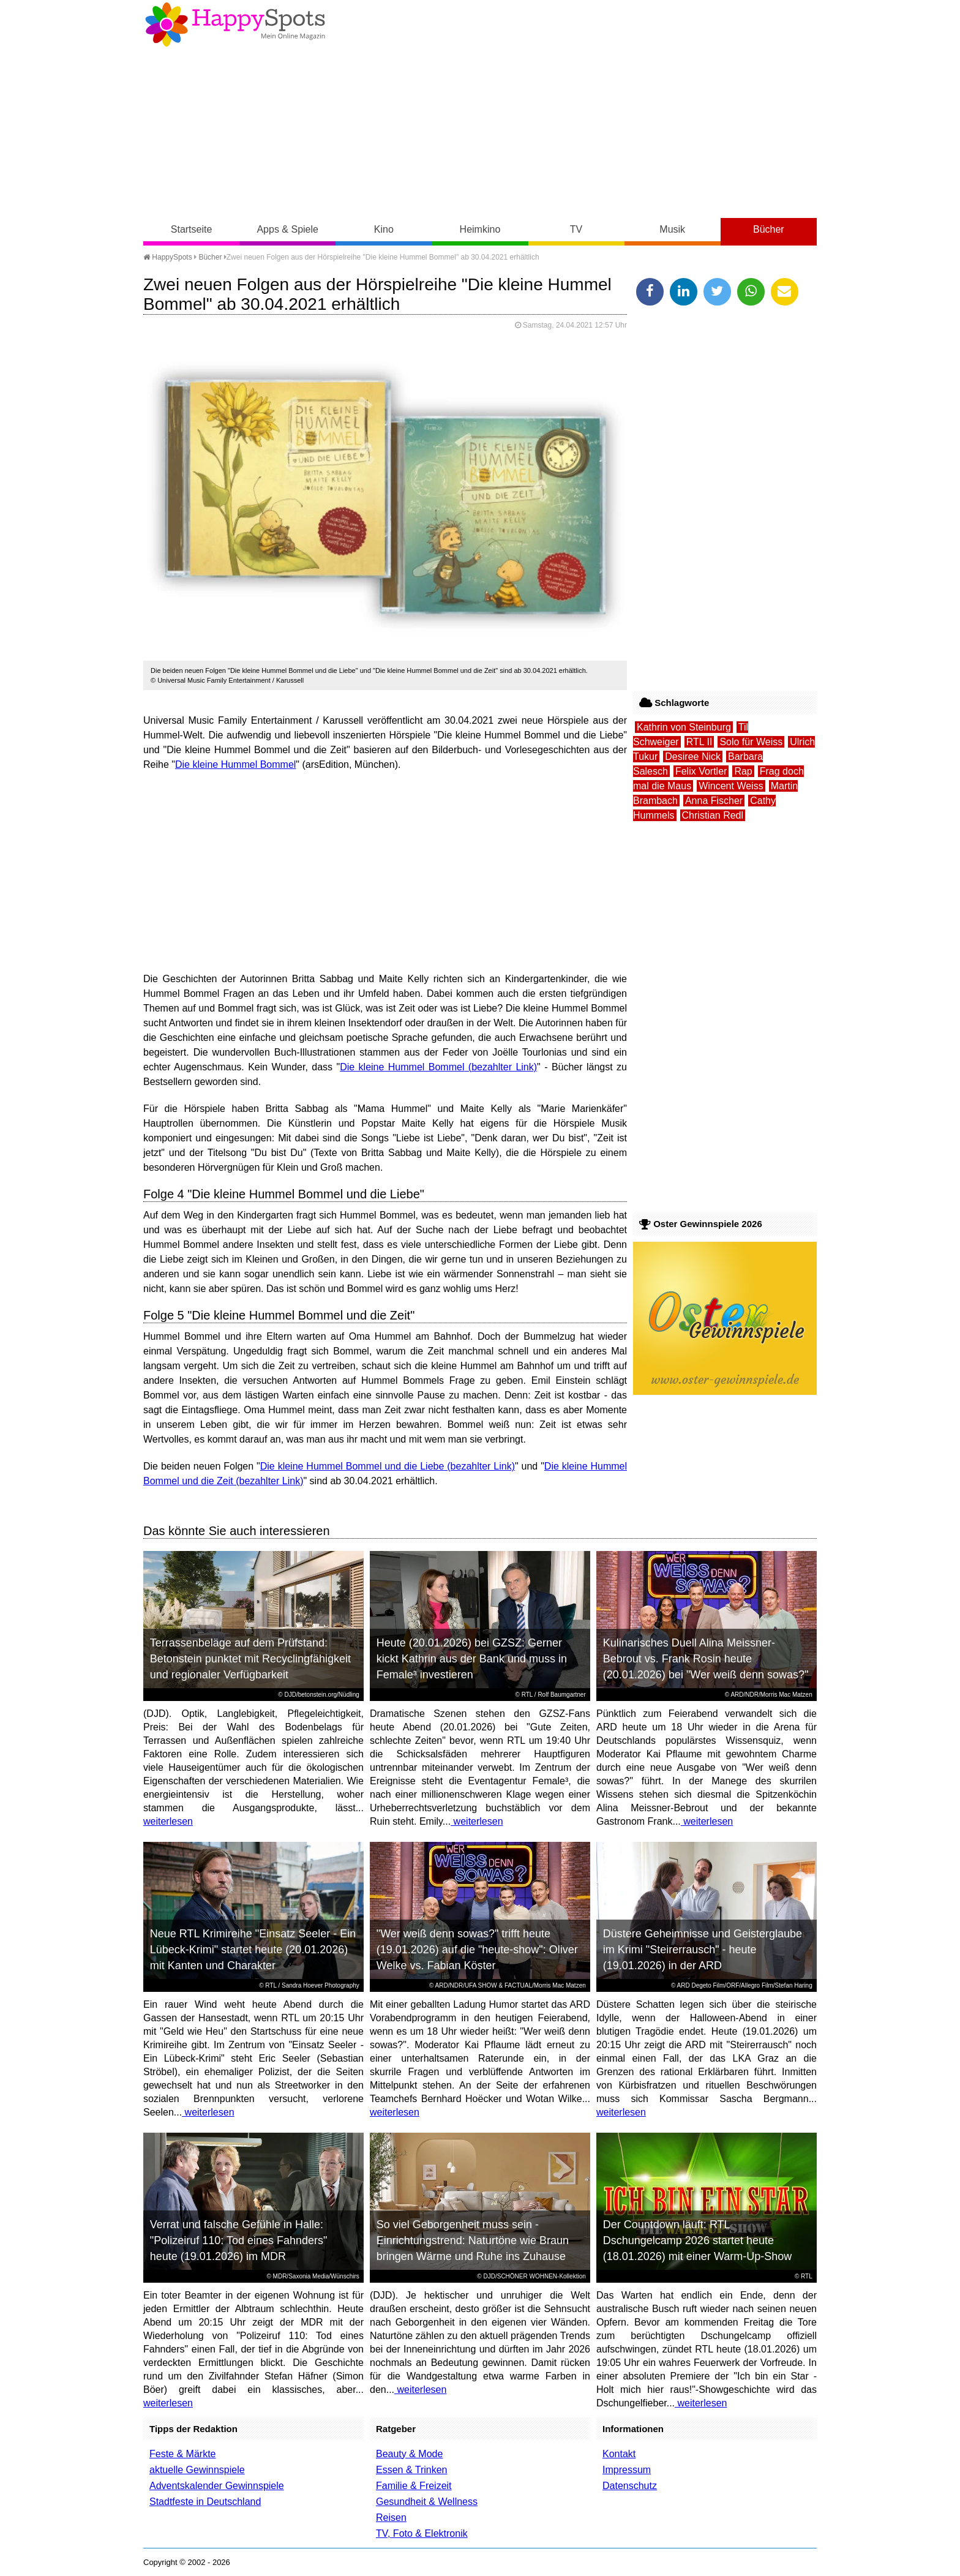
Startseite (191, 229)
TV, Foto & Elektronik (422, 2533)
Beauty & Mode (409, 2454)
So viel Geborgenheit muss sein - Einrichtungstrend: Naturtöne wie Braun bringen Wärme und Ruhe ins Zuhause (473, 2240)
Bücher (768, 229)
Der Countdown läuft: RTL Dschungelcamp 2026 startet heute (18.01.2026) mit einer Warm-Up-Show (697, 2240)
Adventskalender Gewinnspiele (216, 2485)
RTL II (699, 742)
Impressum (626, 2470)
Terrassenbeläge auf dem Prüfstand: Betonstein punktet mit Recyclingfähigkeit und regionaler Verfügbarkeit (250, 1659)
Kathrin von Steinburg (684, 727)
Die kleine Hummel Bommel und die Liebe (352, 1466)
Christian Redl (712, 815)
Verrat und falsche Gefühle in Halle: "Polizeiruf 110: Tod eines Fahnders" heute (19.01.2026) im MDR (239, 2240)
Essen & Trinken (412, 2470)
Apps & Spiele (287, 229)
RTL (527, 1694)
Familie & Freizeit (414, 2485)
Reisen (391, 2517)
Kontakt (619, 2454)
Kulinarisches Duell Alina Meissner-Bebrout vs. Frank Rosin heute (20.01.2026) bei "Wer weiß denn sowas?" (706, 1659)
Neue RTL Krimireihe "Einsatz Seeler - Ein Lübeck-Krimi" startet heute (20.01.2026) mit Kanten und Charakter (253, 1950)
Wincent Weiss (731, 786)
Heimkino (480, 229)
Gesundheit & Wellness (427, 2501)
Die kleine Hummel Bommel (235, 764)
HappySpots (167, 257)
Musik (672, 229)
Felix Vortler (701, 771)
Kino (384, 229)
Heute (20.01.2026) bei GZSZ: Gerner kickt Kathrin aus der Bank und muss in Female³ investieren (472, 1659)
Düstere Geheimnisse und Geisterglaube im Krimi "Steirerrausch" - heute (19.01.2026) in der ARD (702, 1950)
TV (576, 229)
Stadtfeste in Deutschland (205, 2501)
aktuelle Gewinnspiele (197, 2470)
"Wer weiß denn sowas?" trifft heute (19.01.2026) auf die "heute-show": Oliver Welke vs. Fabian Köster (477, 1950)
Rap (743, 771)
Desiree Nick (693, 756)
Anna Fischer (714, 800)
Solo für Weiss (750, 742)
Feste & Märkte (182, 2454)
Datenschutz (629, 2485)
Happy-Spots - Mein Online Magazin (235, 24)
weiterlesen (168, 1821)
